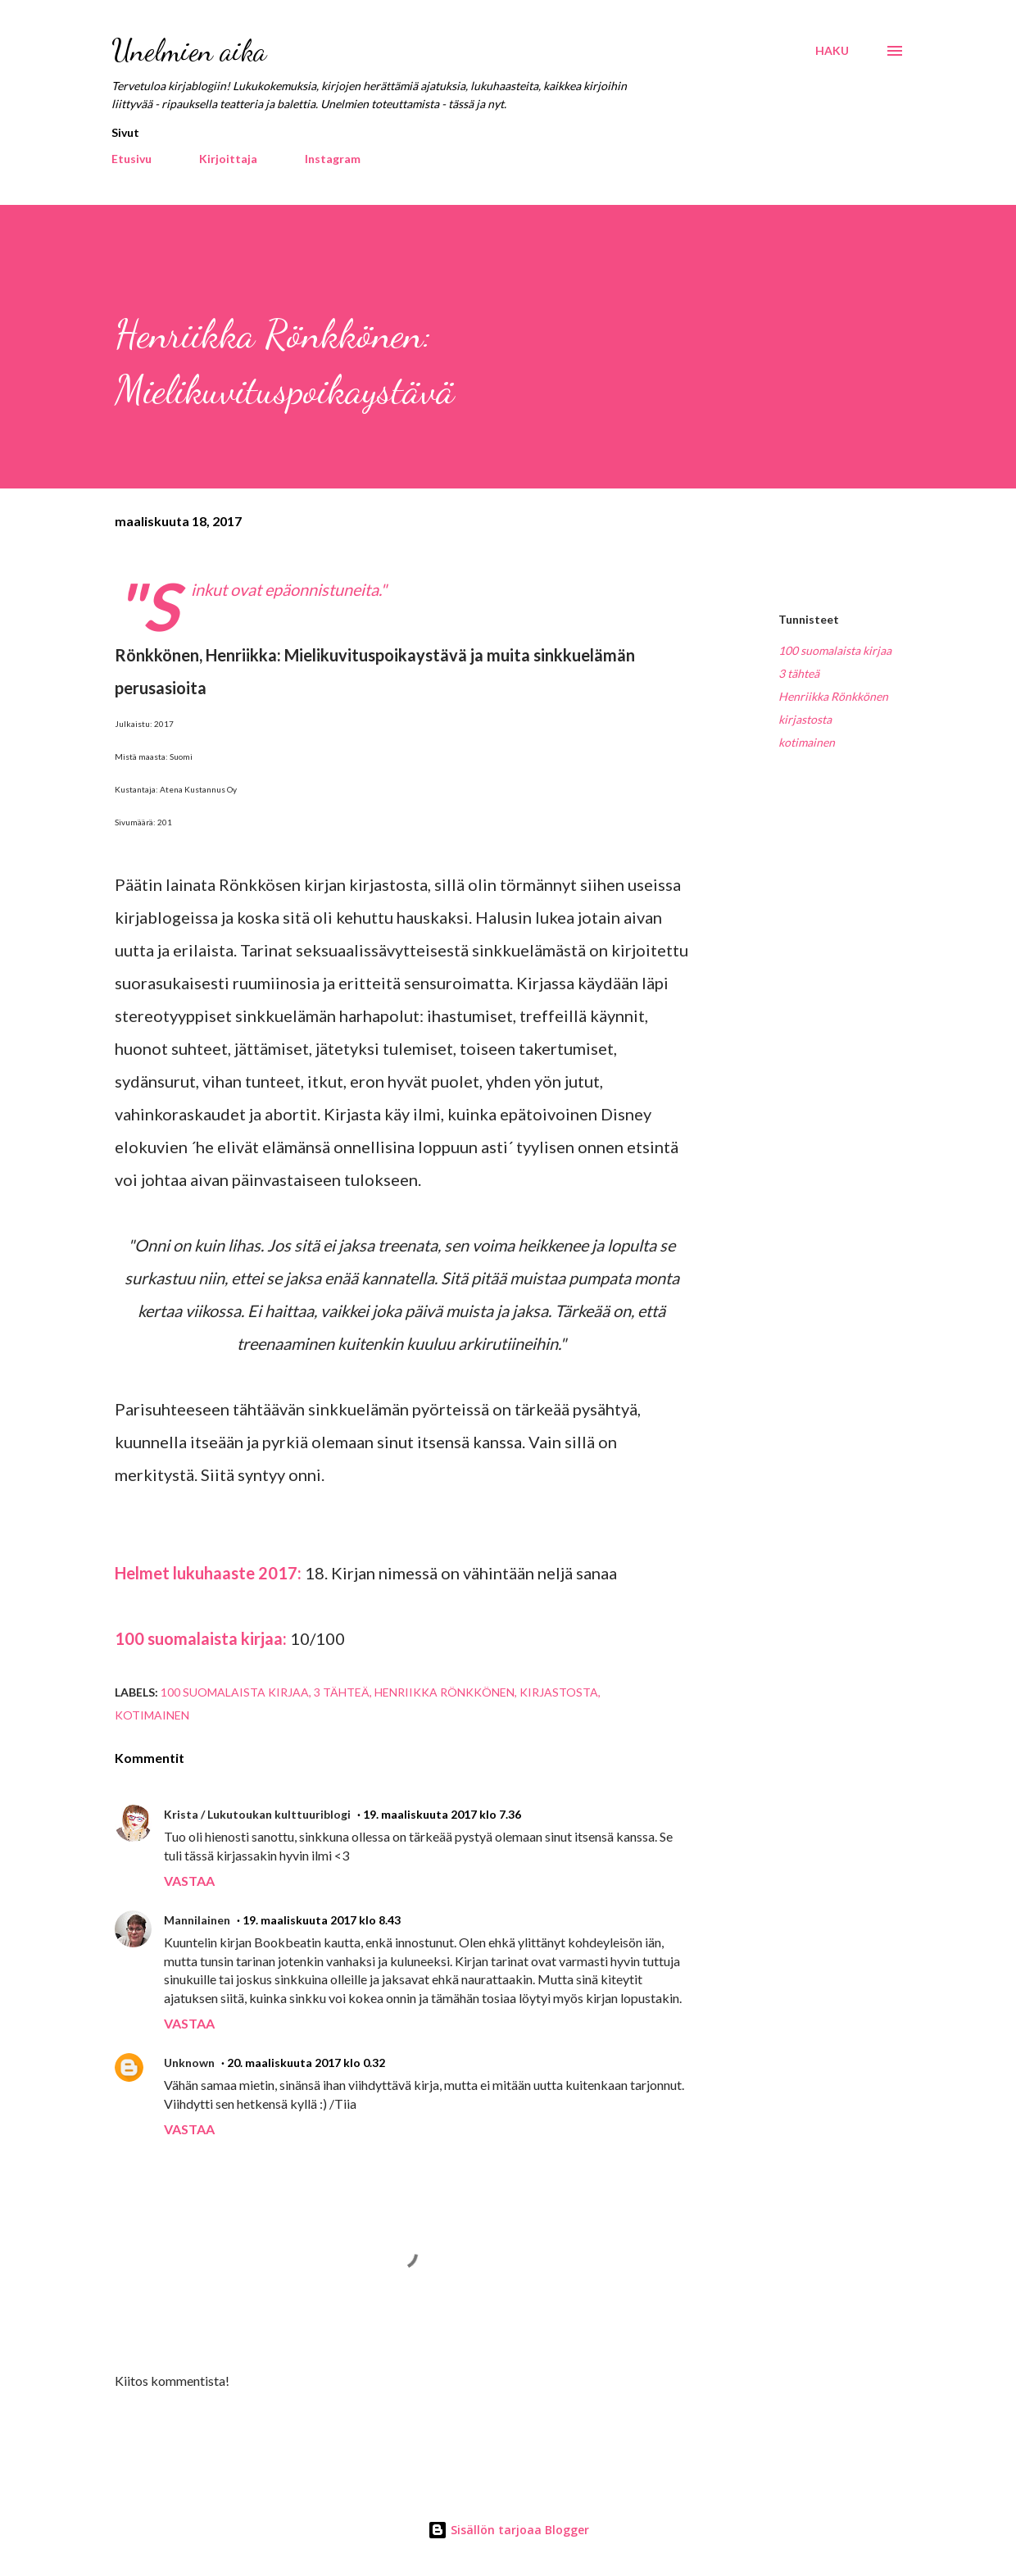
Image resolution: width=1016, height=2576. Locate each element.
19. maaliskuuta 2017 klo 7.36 (442, 1814)
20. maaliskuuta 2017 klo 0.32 (306, 2062)
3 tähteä (798, 673)
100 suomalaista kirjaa (834, 650)
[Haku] (832, 51)
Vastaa (189, 1880)
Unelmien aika (188, 50)
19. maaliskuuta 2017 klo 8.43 (322, 1920)
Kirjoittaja (228, 159)
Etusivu (131, 159)
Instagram (333, 159)
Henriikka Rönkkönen (833, 696)
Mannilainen (197, 1920)
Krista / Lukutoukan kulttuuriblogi (257, 1814)
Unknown (189, 2062)
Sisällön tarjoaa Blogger (508, 2529)
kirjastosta (805, 719)
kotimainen (806, 742)
